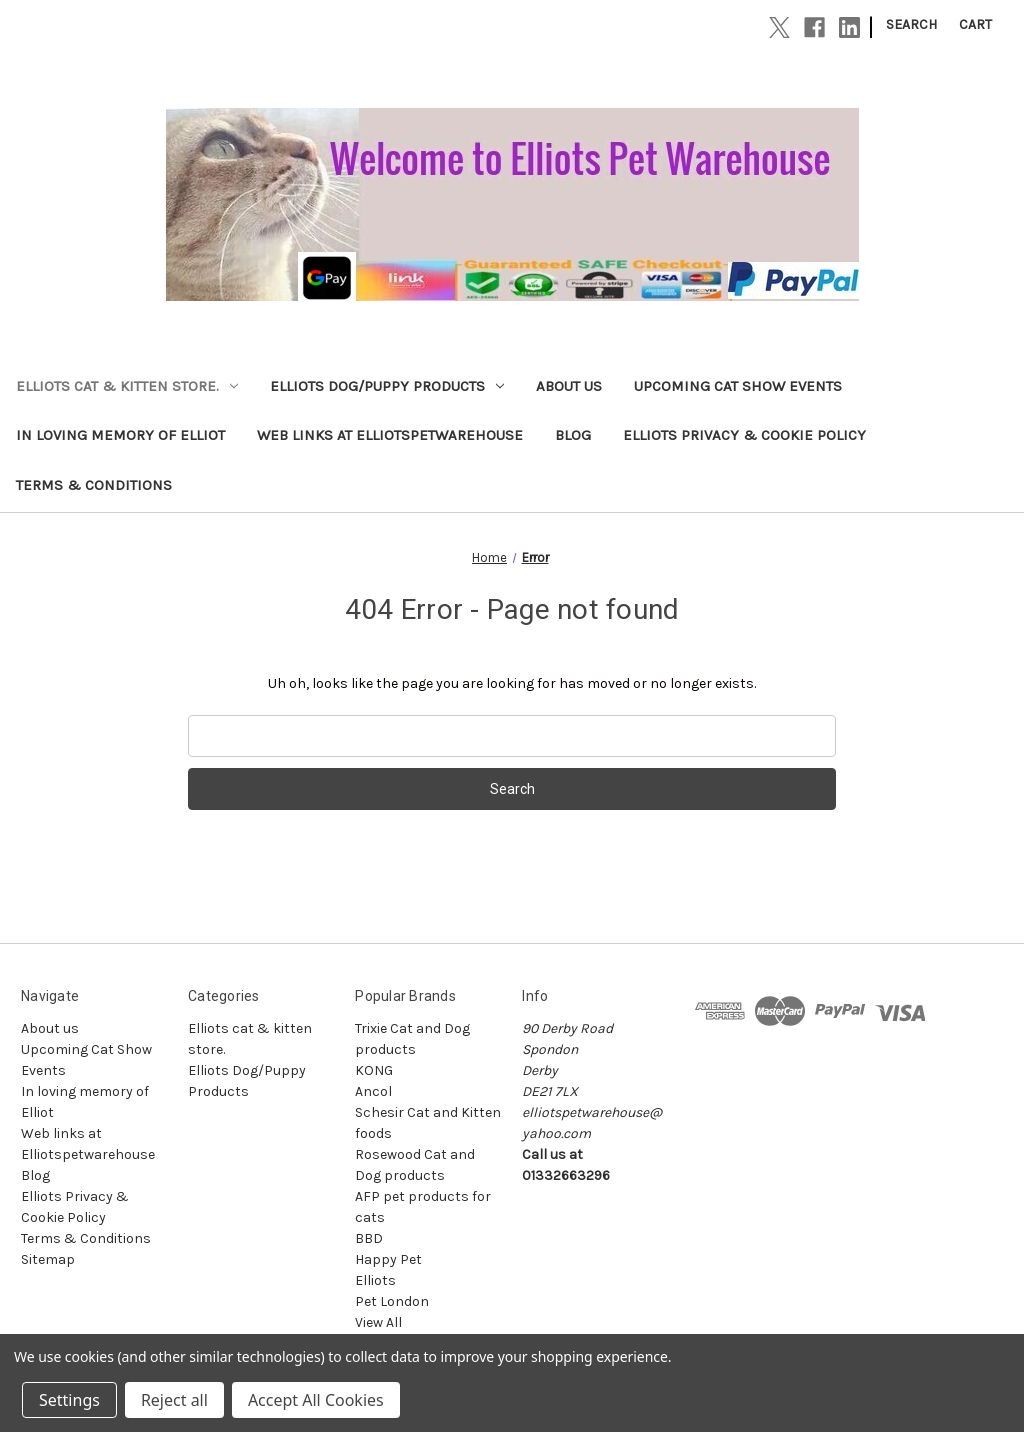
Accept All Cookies (316, 1400)
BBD (369, 1238)
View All (378, 1322)
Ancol (373, 1091)
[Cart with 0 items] (975, 24)
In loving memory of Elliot (120, 435)
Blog (573, 435)
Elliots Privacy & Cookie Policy (744, 435)
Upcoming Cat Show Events (738, 386)
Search (911, 24)
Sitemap (48, 1259)
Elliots (375, 1280)
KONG (374, 1070)
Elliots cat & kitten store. (127, 386)
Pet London (392, 1301)
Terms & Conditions (94, 485)
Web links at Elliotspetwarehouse (390, 435)
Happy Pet (388, 1259)
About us (569, 386)
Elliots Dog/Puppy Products (387, 386)
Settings (69, 1400)
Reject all (174, 1400)
